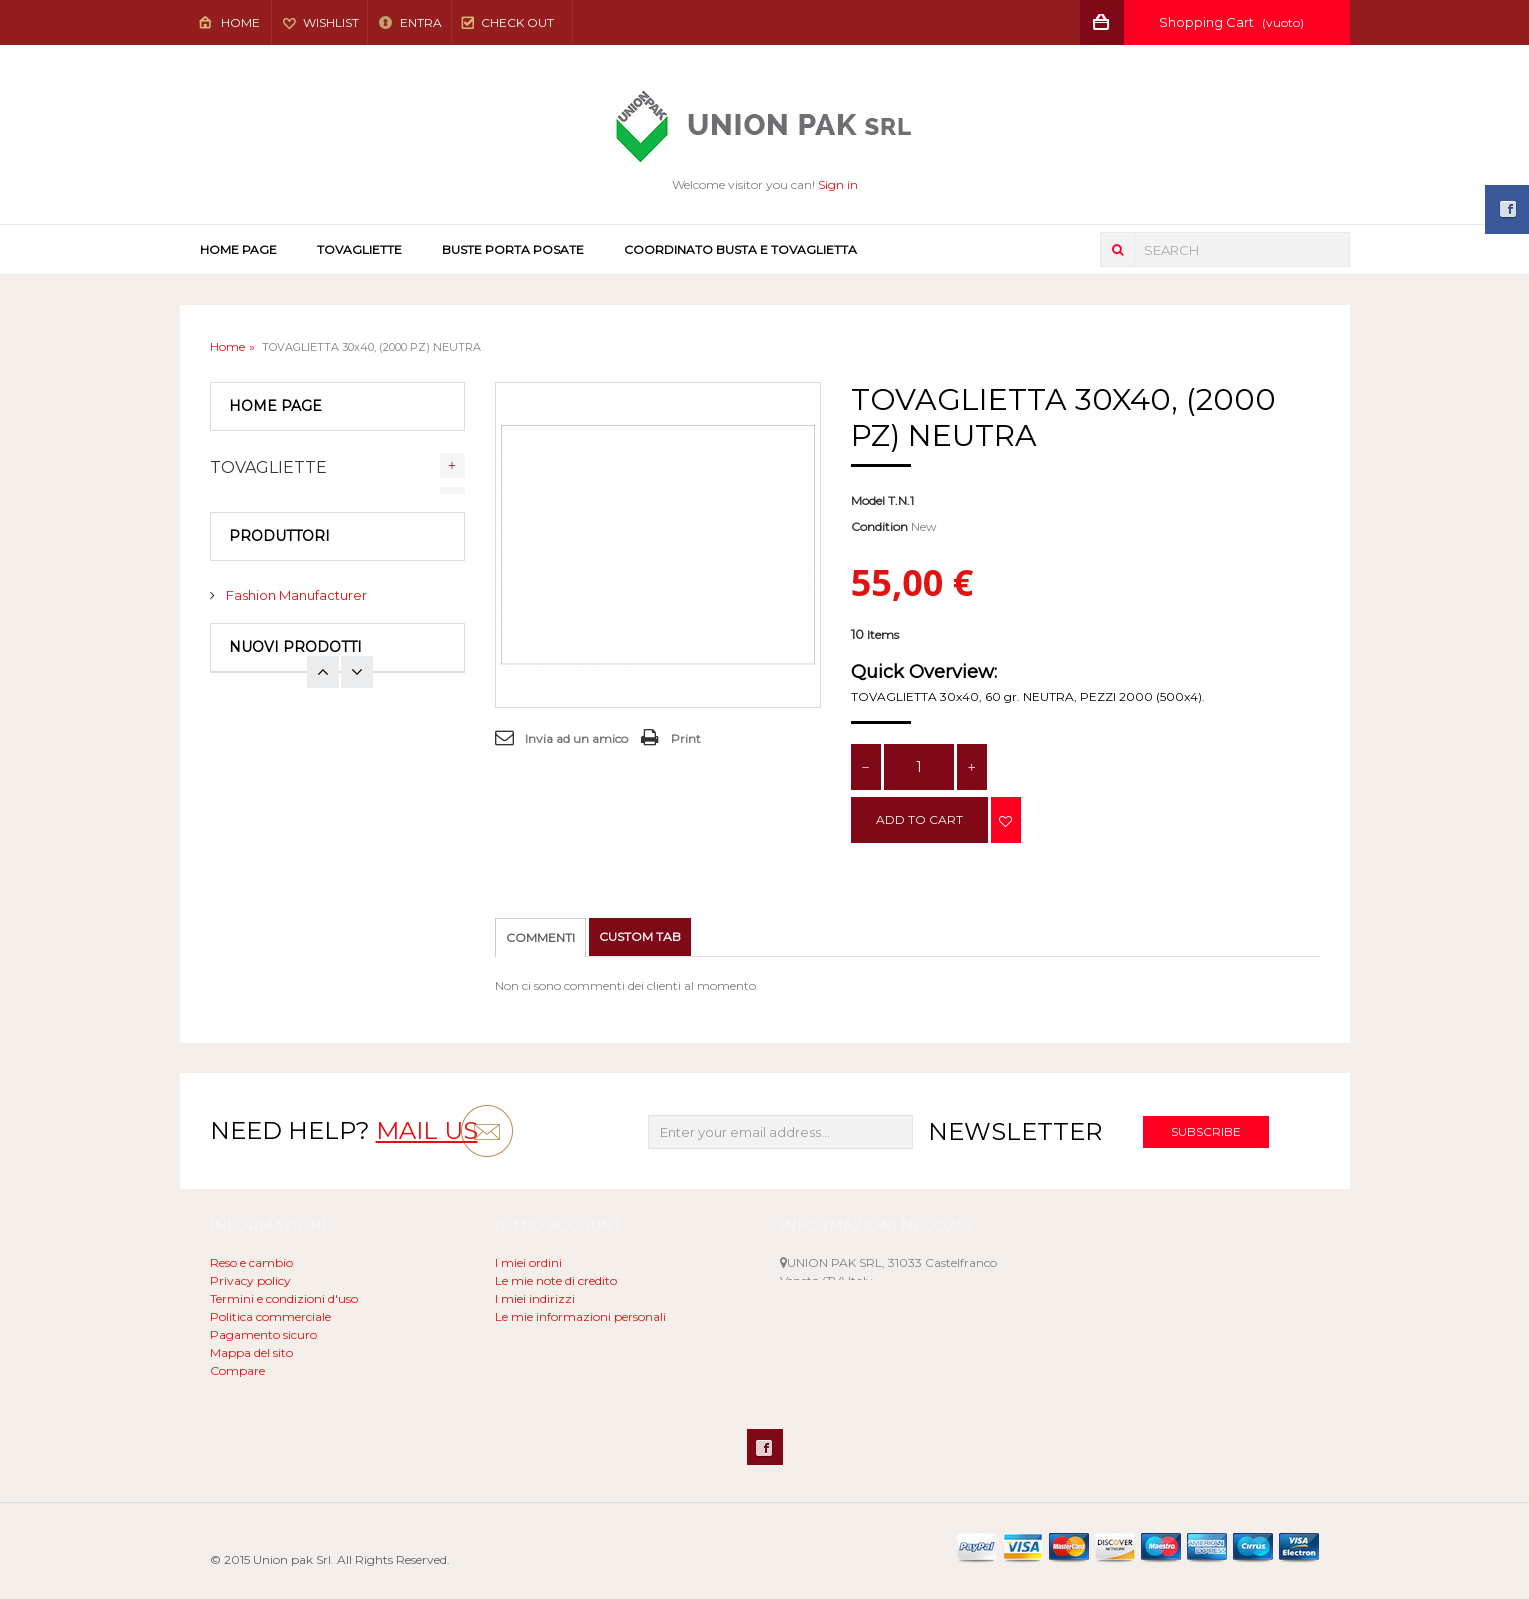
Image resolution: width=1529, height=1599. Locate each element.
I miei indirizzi (535, 1298)
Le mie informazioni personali (580, 1316)
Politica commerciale (270, 1316)
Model (868, 500)
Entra (419, 22)
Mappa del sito (251, 1352)
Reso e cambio (251, 1262)
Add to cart (919, 819)
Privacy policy (250, 1280)
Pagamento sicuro (263, 1334)
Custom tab (640, 936)
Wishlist (331, 22)
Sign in (838, 184)
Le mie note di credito (556, 1280)
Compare (237, 1370)
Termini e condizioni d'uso (284, 1298)
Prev (357, 785)
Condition (879, 526)
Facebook (765, 1447)
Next (323, 785)
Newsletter (1015, 1132)
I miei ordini (528, 1262)
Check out (517, 22)
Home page (238, 249)
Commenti (540, 937)
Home (240, 22)
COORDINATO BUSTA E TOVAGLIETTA (740, 249)
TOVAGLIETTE (359, 249)
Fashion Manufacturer (295, 665)
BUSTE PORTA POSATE (513, 249)
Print (686, 738)
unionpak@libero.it (888, 1316)
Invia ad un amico (576, 738)
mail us (427, 1130)
